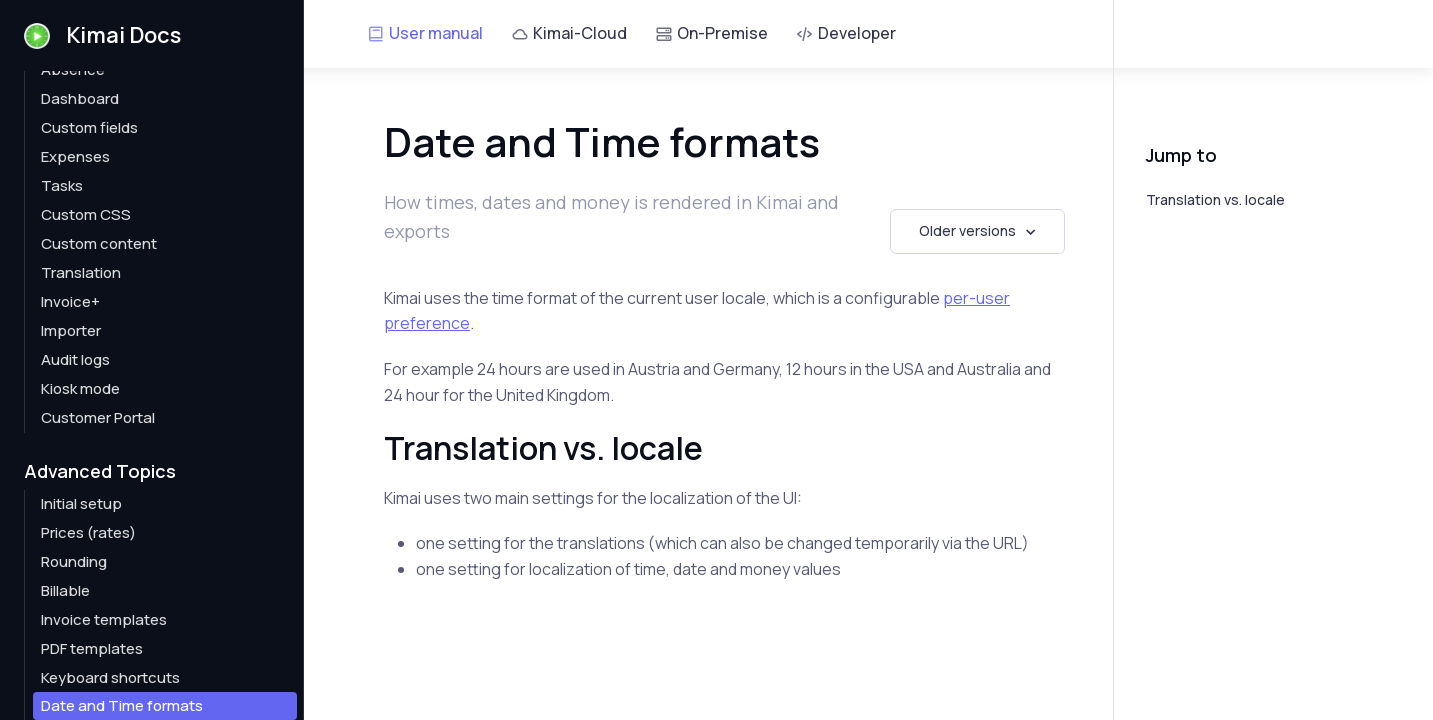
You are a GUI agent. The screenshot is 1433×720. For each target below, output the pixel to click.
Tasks (62, 185)
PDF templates (92, 648)
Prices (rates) (88, 532)
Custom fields (89, 127)
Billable (65, 590)
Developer (846, 33)
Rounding (74, 561)
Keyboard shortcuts (110, 677)
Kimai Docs (102, 35)
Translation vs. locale (1215, 199)
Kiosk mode (80, 388)
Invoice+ (70, 301)
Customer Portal (98, 417)
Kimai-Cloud (569, 33)
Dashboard (80, 98)
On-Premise (711, 33)
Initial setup (81, 503)
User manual (425, 33)
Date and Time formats (122, 705)
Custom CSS (86, 214)
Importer (71, 330)
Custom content (99, 243)
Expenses (75, 156)
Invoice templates (104, 619)
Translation (81, 272)
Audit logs (75, 359)
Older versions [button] (967, 230)
